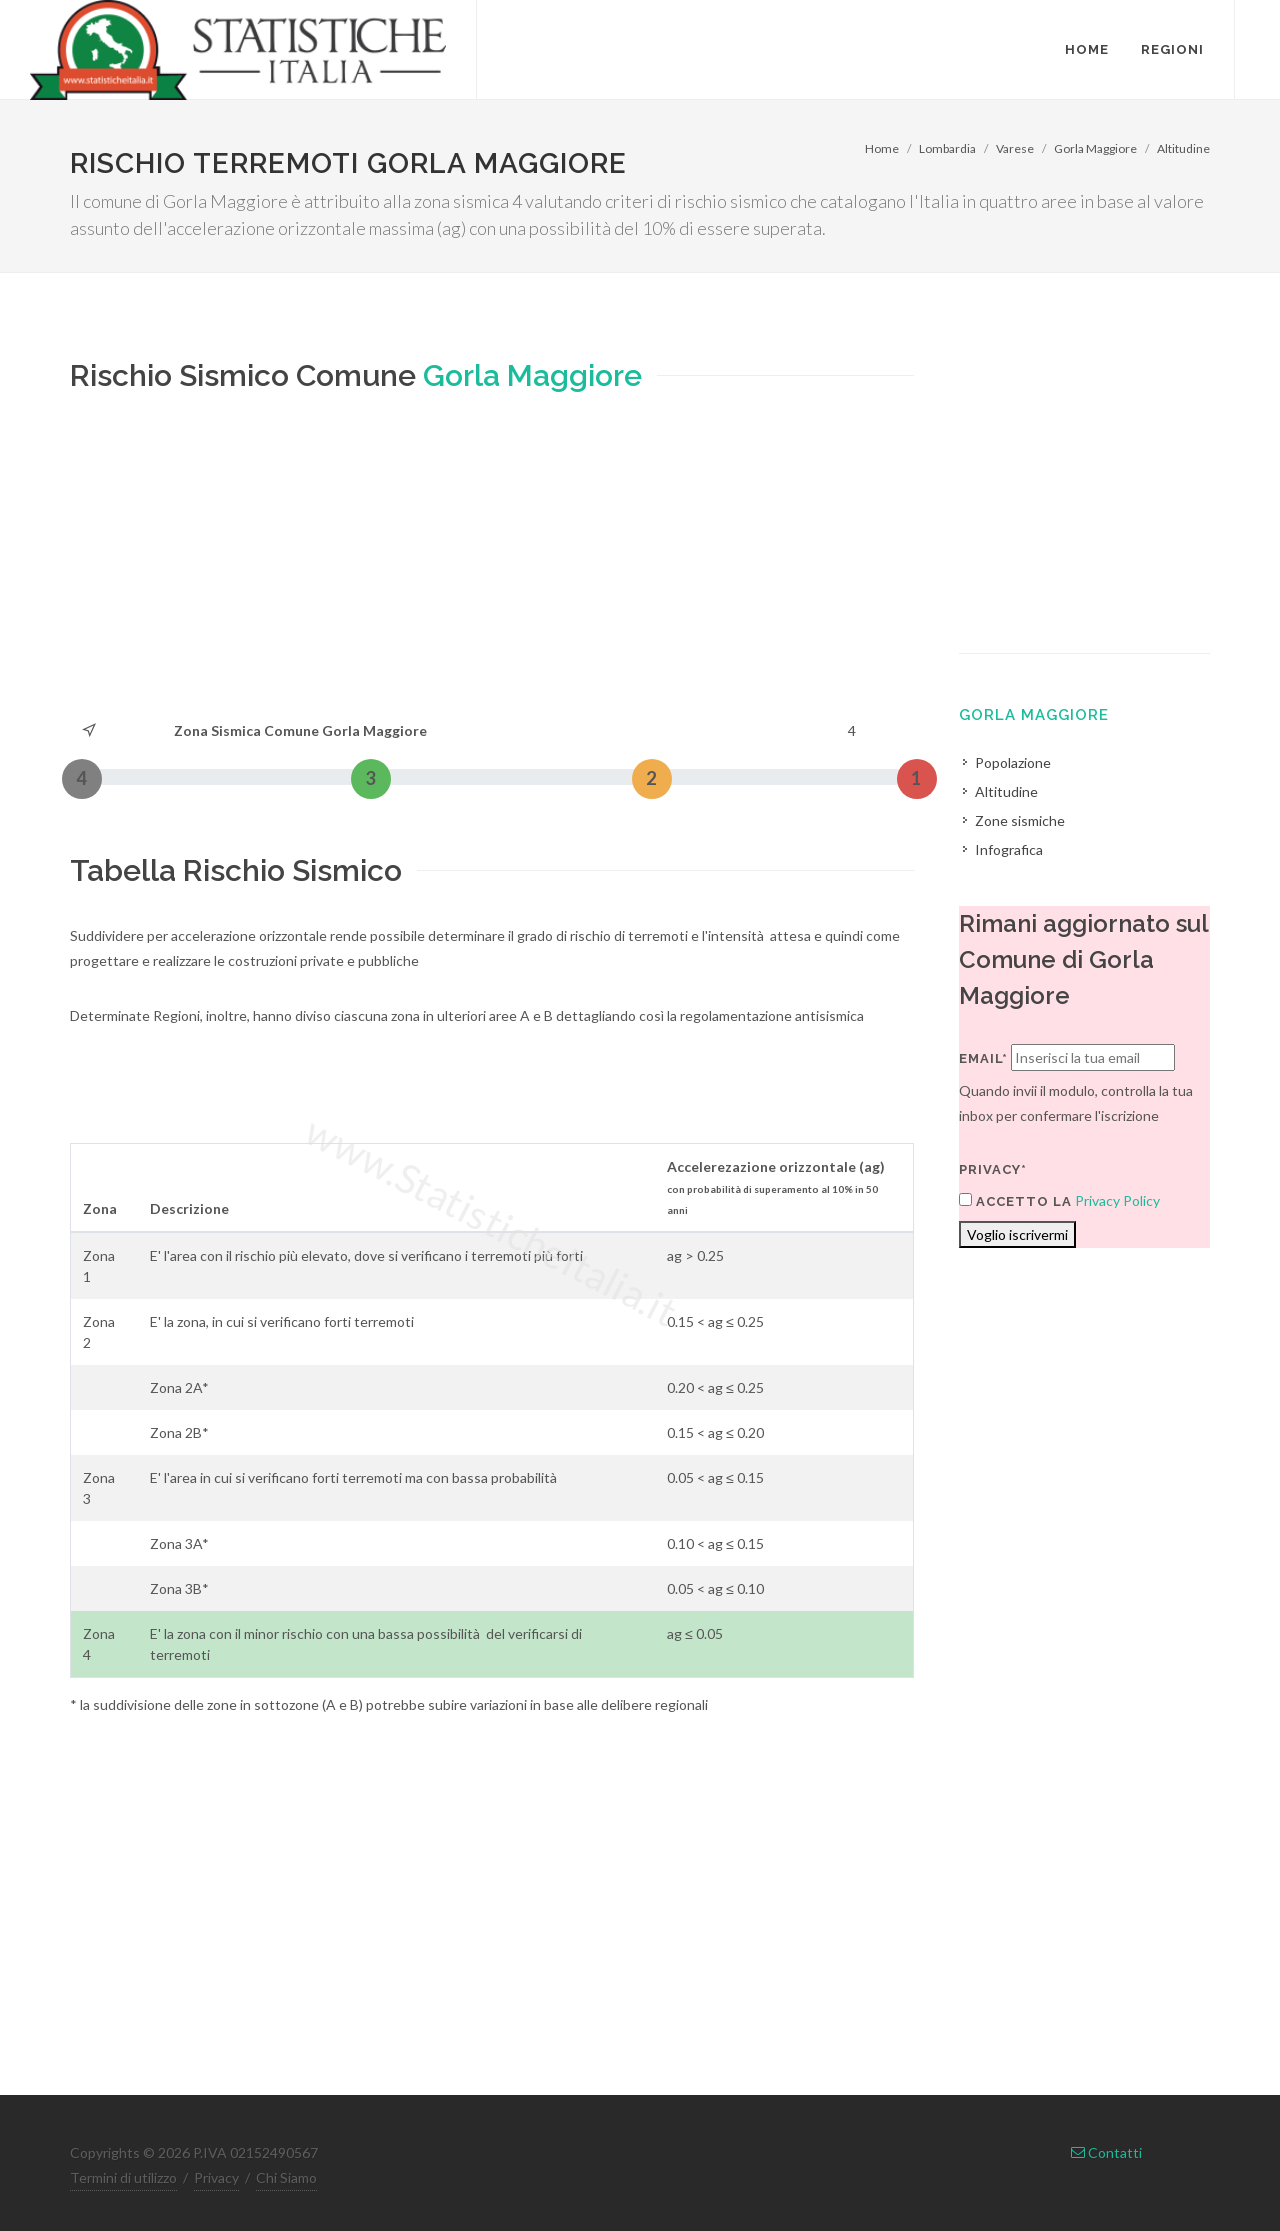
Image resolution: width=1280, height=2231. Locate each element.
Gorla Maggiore (1095, 148)
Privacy (216, 2177)
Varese (1015, 148)
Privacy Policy (1117, 1200)
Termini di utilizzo (123, 2177)
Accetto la (1015, 1201)
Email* (983, 1058)
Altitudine (1183, 148)
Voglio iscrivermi (1017, 1234)
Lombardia (947, 148)
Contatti (1106, 2152)
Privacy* (993, 1169)
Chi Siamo (286, 2177)
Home (882, 148)
